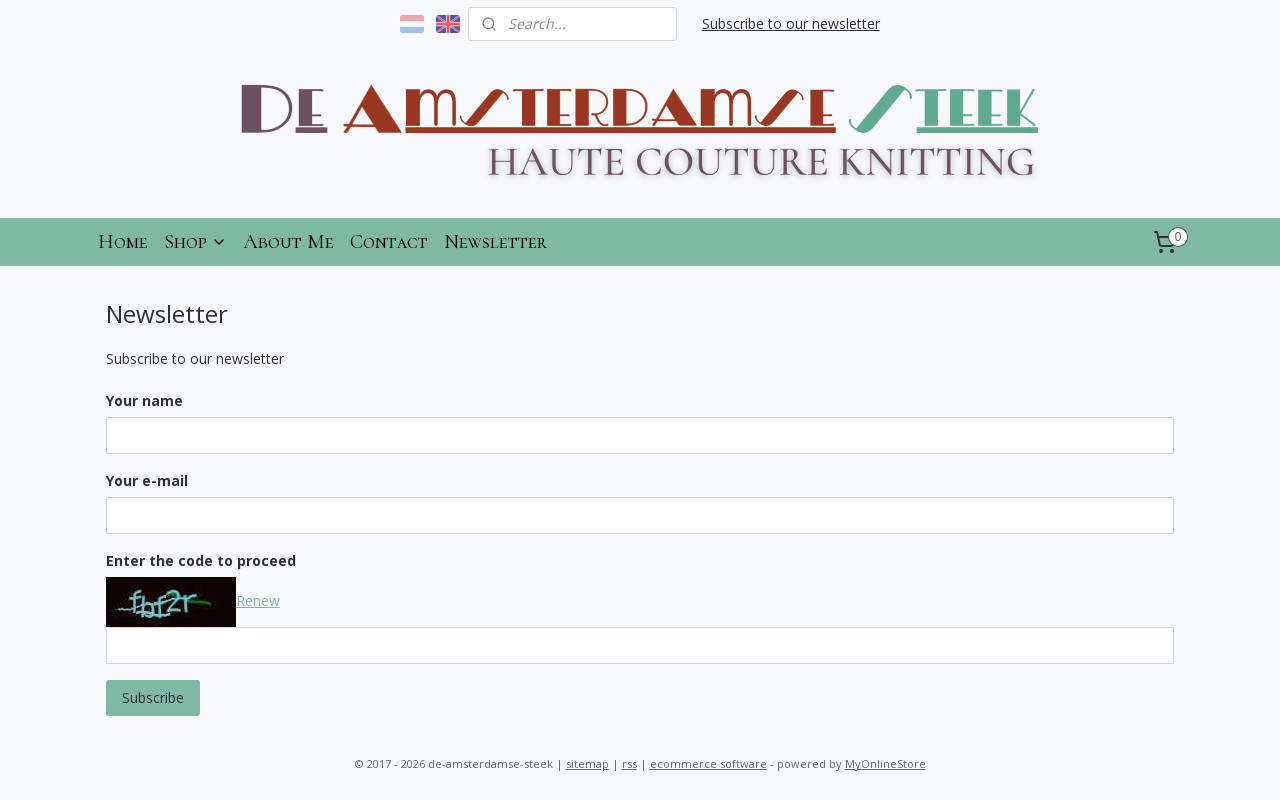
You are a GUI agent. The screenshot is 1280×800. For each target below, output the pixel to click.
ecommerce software (708, 763)
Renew (258, 600)
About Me (288, 242)
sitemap (587, 763)
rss (629, 763)
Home (123, 242)
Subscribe (153, 697)
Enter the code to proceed (201, 560)
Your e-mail (147, 480)
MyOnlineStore (885, 763)
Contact (389, 242)
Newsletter (495, 242)
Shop (195, 242)
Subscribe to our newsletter (791, 23)
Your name (144, 400)
